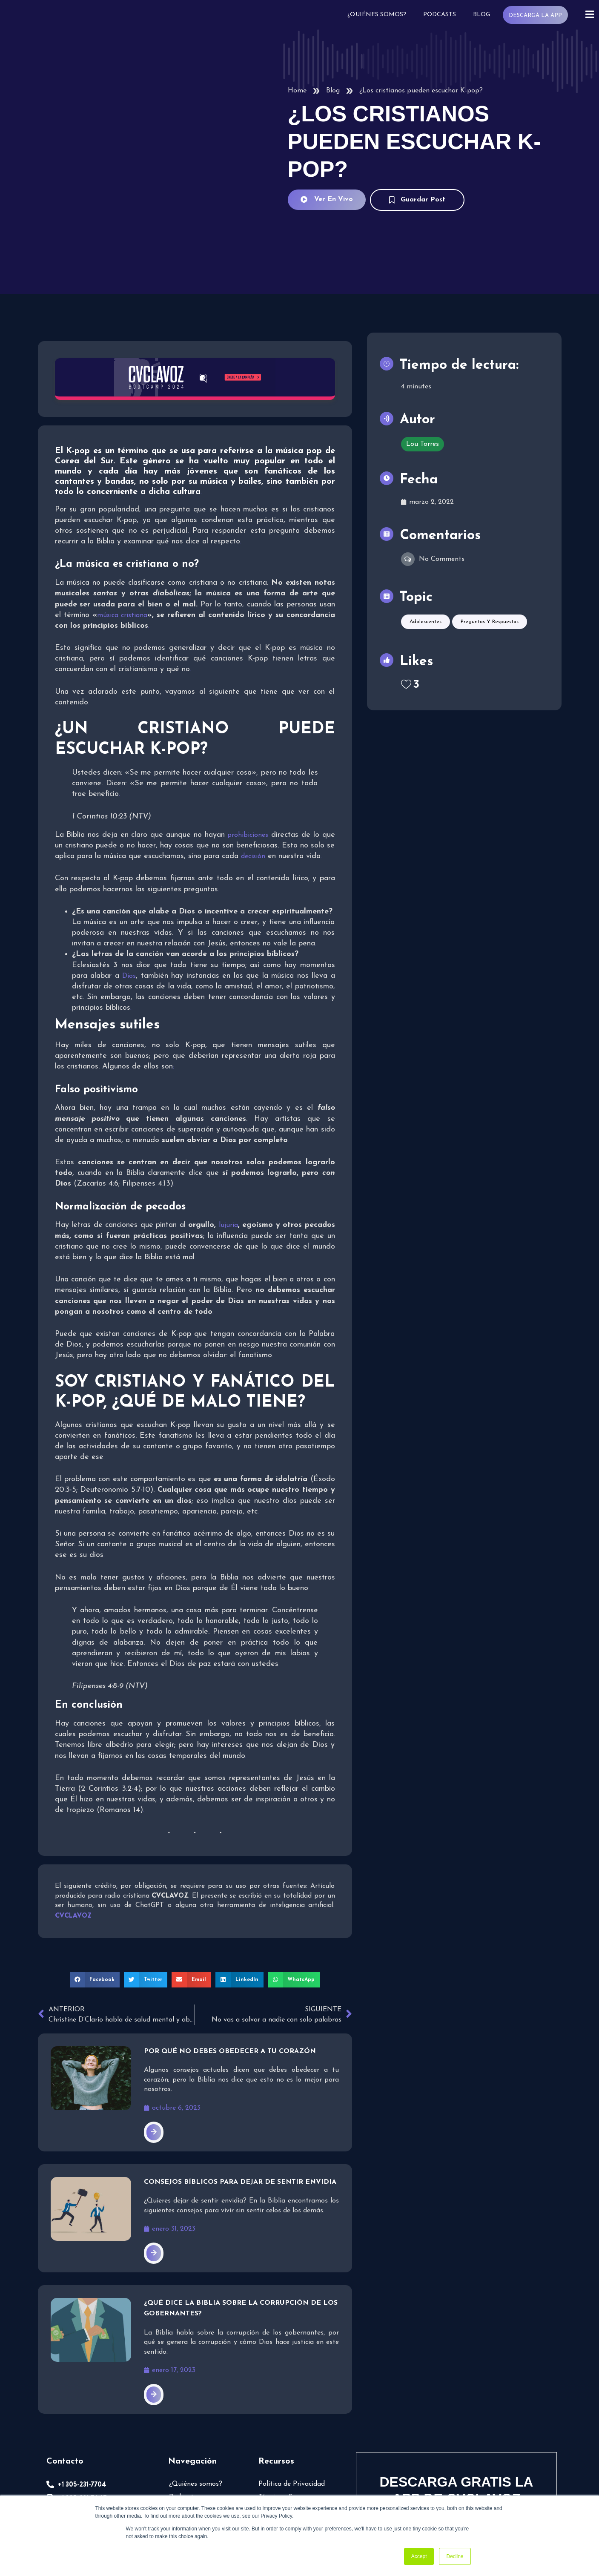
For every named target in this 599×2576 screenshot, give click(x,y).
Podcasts (438, 14)
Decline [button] (454, 2556)
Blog (480, 14)
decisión (253, 761)
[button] (95, 1884)
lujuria (228, 1130)
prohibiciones (247, 739)
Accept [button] (419, 2556)
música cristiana (122, 520)
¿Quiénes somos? (376, 14)
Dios (129, 880)
